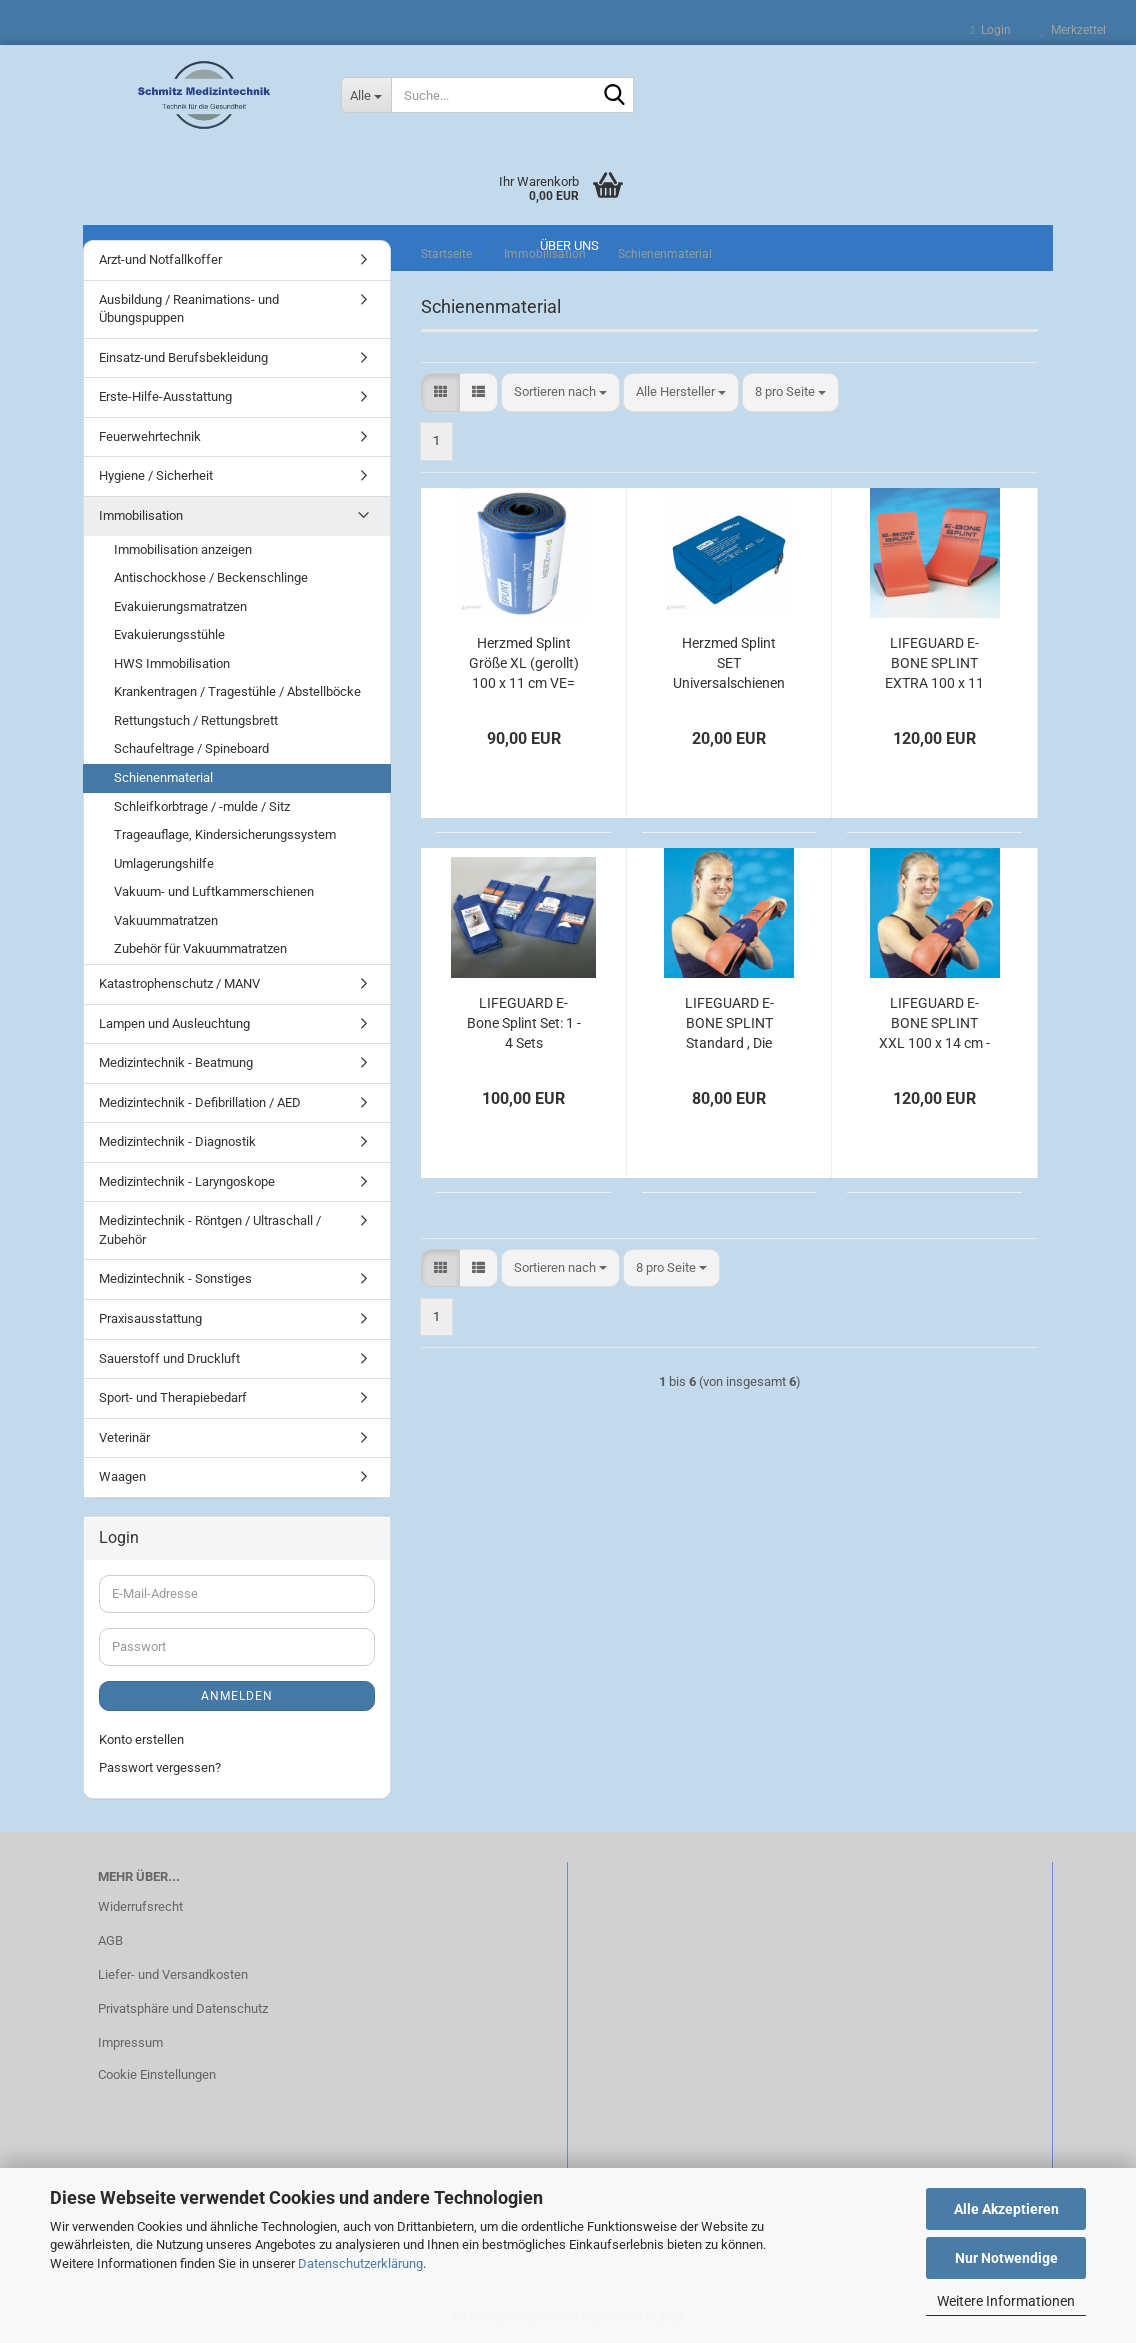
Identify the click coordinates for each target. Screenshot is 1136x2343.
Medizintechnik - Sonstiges (175, 1278)
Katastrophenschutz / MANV (179, 983)
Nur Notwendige (1006, 2258)
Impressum (130, 2042)
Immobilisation (141, 515)
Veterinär (124, 1437)
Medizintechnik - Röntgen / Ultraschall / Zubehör (210, 1230)
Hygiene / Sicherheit (156, 475)
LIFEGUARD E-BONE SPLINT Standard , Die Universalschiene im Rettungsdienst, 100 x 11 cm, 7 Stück (729, 1024)
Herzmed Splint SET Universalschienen (729, 663)
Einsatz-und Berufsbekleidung (183, 357)
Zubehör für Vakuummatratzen (200, 948)
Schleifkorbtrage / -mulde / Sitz (202, 806)
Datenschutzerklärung (360, 2263)
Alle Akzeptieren (1006, 2209)
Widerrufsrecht (140, 1906)
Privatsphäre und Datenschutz (183, 2008)
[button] (440, 392)
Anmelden (237, 1696)
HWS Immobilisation (172, 663)
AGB (110, 1940)
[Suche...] (366, 95)
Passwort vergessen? (160, 1767)
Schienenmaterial (163, 777)
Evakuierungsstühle (169, 634)
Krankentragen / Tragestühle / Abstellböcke (237, 691)
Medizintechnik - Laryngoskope (187, 1181)
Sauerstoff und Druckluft (169, 1358)
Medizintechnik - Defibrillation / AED (200, 1102)
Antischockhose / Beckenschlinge (211, 577)
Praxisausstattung (150, 1318)
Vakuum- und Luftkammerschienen (214, 891)
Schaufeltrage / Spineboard (191, 748)
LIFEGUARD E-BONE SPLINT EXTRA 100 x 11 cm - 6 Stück (934, 664)
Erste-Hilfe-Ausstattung (165, 396)
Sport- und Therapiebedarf (173, 1397)
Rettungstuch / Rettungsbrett (196, 720)
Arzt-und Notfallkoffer (160, 259)
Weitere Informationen (1006, 2301)
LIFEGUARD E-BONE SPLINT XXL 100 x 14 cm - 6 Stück (934, 1024)
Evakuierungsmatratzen (180, 606)
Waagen (122, 1476)
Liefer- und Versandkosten (173, 1974)
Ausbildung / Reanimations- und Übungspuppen (189, 309)
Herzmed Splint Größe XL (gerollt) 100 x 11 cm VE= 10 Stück (524, 664)
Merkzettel (1073, 30)
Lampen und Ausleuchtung (174, 1023)
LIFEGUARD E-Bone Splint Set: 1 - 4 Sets (524, 1023)
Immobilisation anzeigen (183, 549)
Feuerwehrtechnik (150, 436)
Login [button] (991, 30)
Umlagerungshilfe (164, 863)
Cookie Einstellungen (157, 2074)
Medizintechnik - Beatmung (176, 1062)
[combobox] (560, 392)
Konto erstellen (141, 1739)
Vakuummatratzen (166, 920)
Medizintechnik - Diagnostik (177, 1141)
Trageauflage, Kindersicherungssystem (225, 834)
